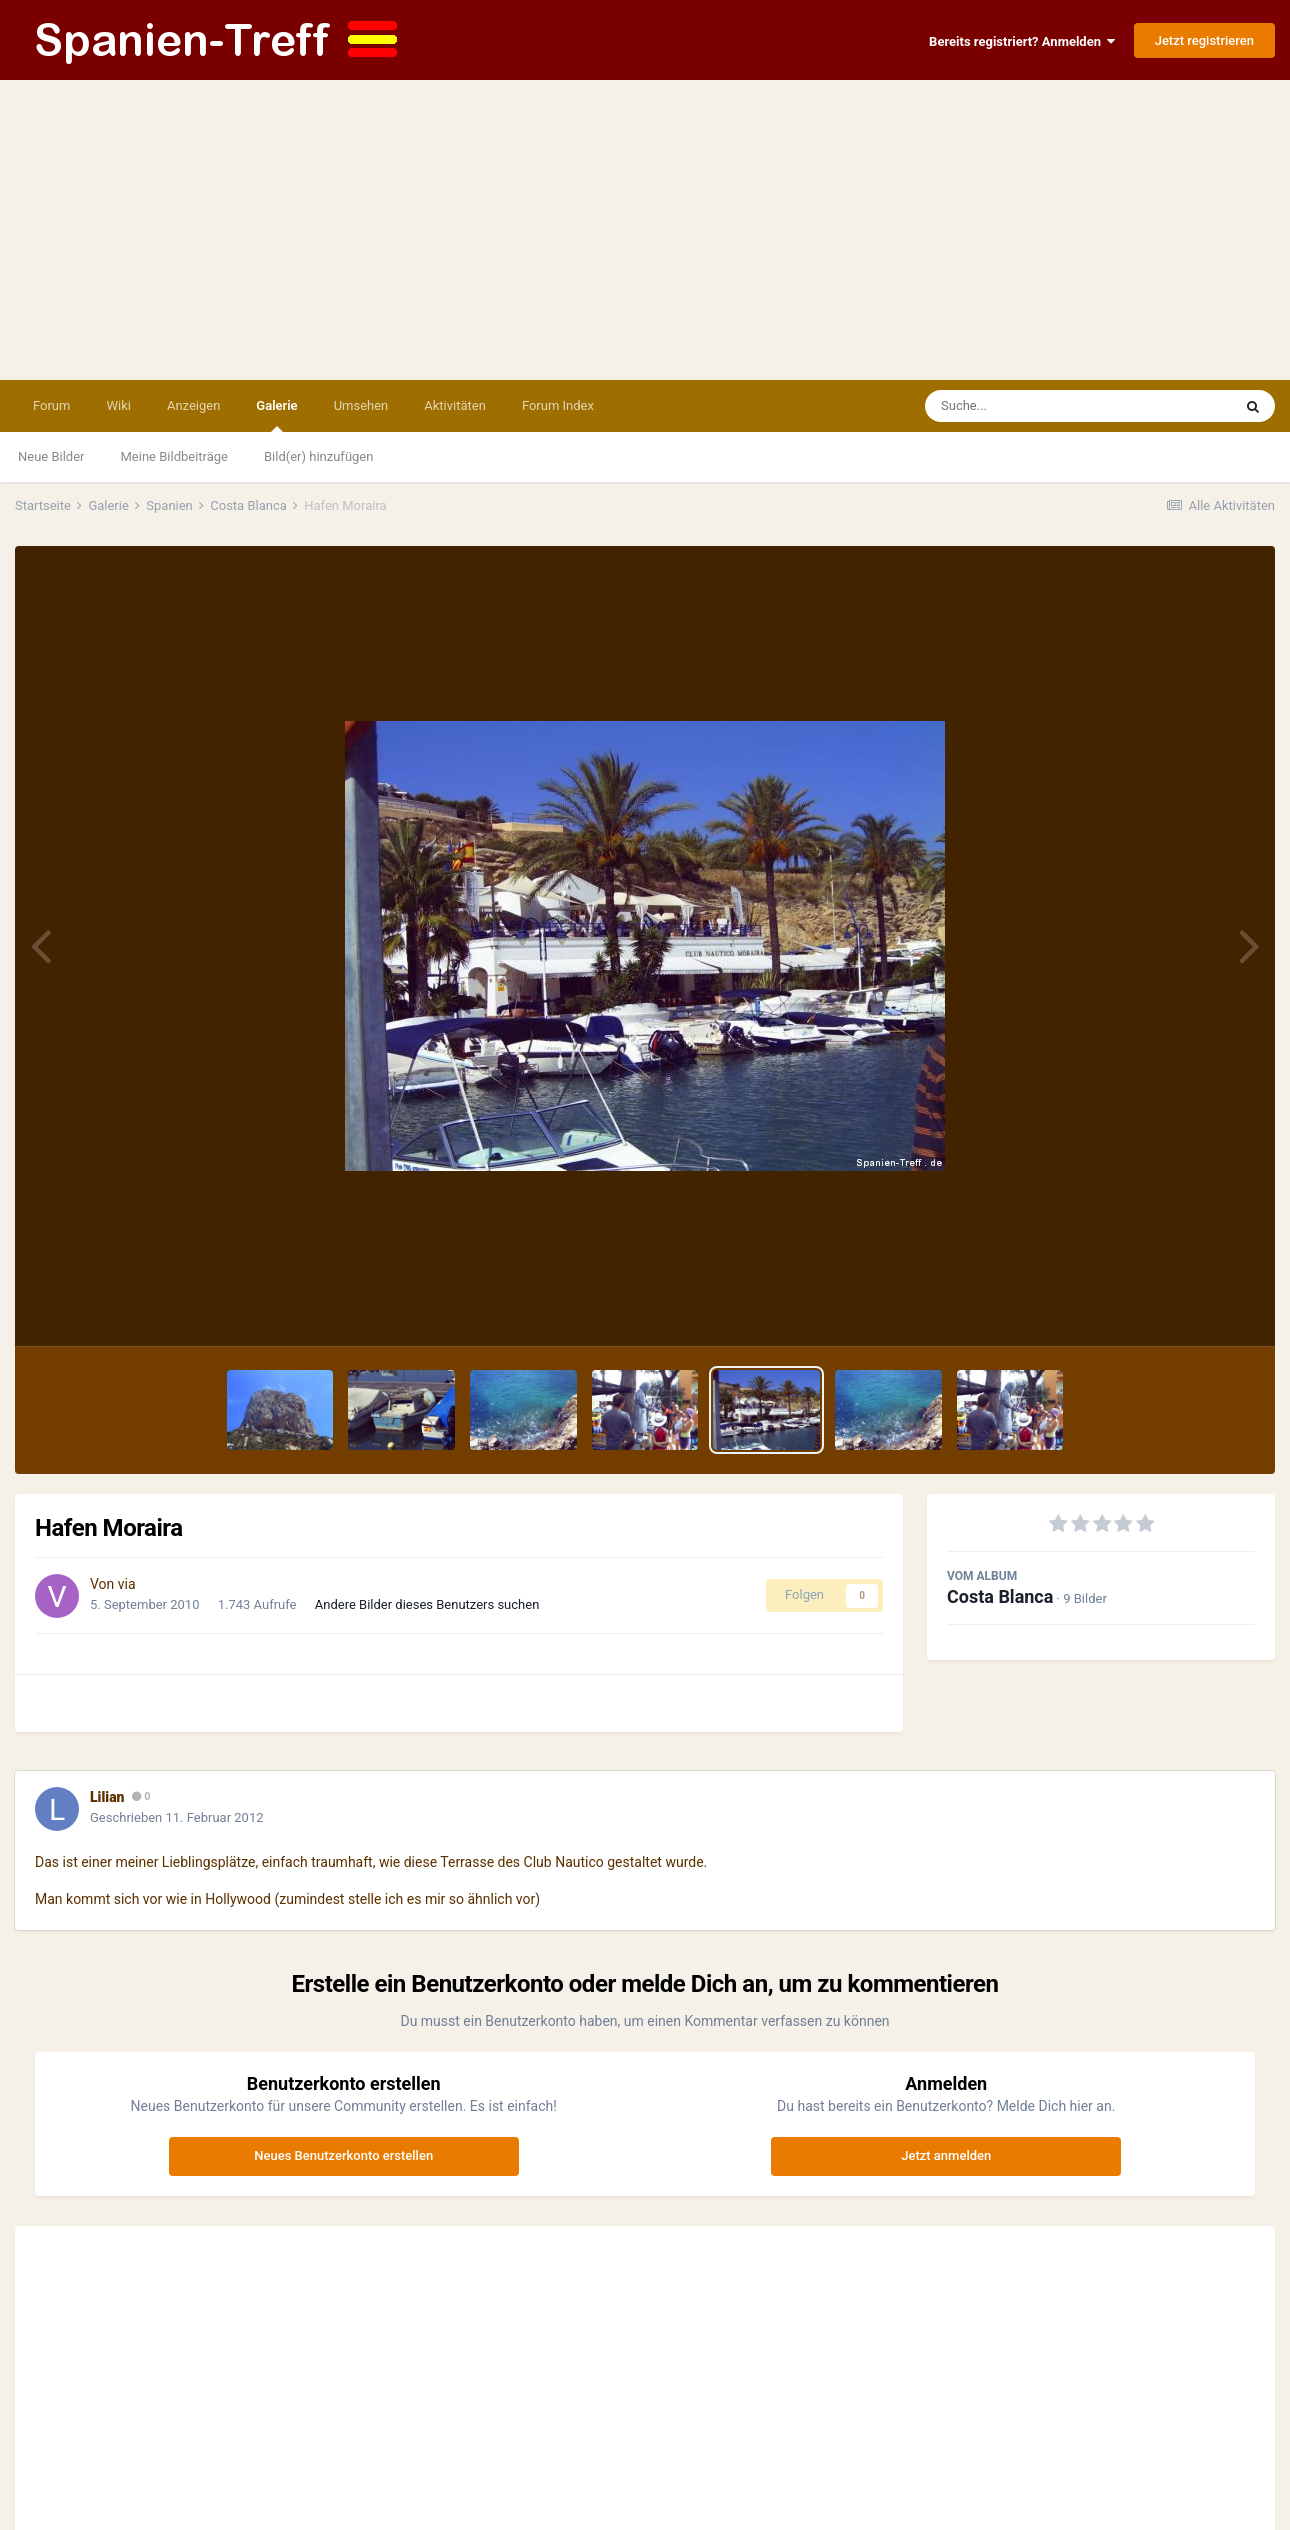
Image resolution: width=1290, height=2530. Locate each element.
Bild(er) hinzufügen (318, 456)
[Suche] (1040, 406)
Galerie (276, 415)
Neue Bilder (51, 456)
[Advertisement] (645, 230)
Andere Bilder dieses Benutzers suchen (427, 1604)
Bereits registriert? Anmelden (1022, 41)
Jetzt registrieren (1204, 40)
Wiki (118, 405)
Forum (51, 405)
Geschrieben (177, 1817)
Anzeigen (193, 405)
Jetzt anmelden (946, 2155)
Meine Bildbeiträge (174, 456)
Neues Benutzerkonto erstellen (343, 2155)
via (127, 1584)
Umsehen (361, 405)
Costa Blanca (1000, 1596)
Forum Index (558, 405)
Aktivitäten (455, 405)
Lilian (107, 1797)
